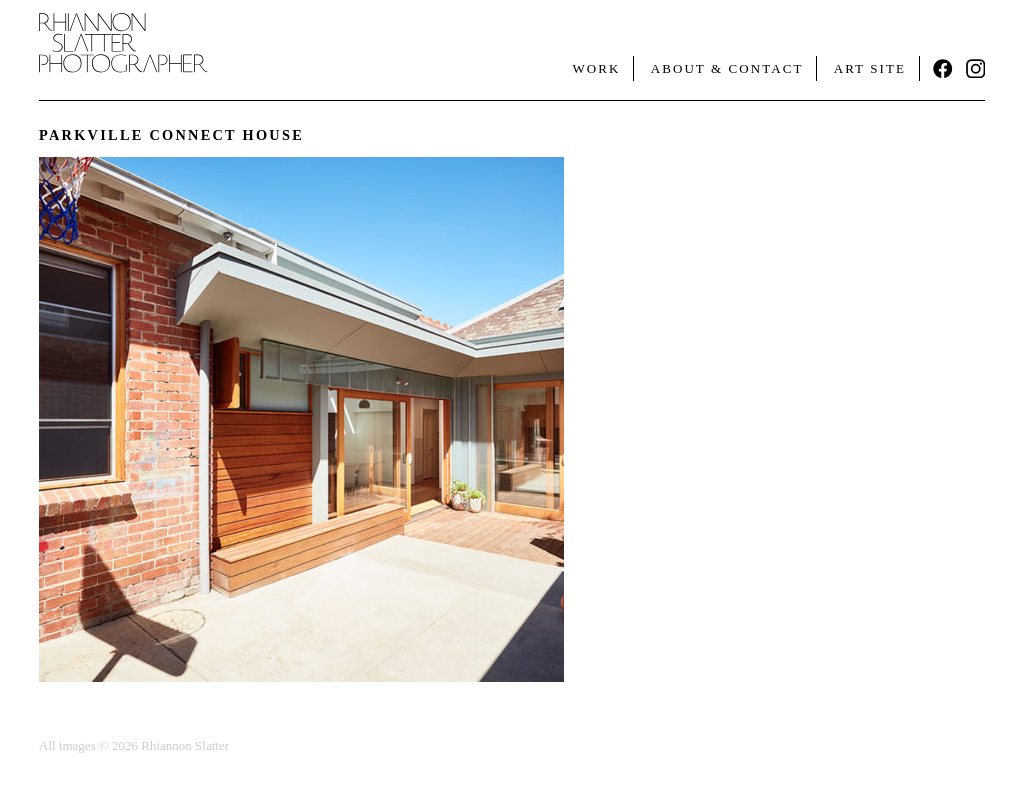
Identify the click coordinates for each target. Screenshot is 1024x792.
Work (596, 68)
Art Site (870, 68)
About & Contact (727, 68)
